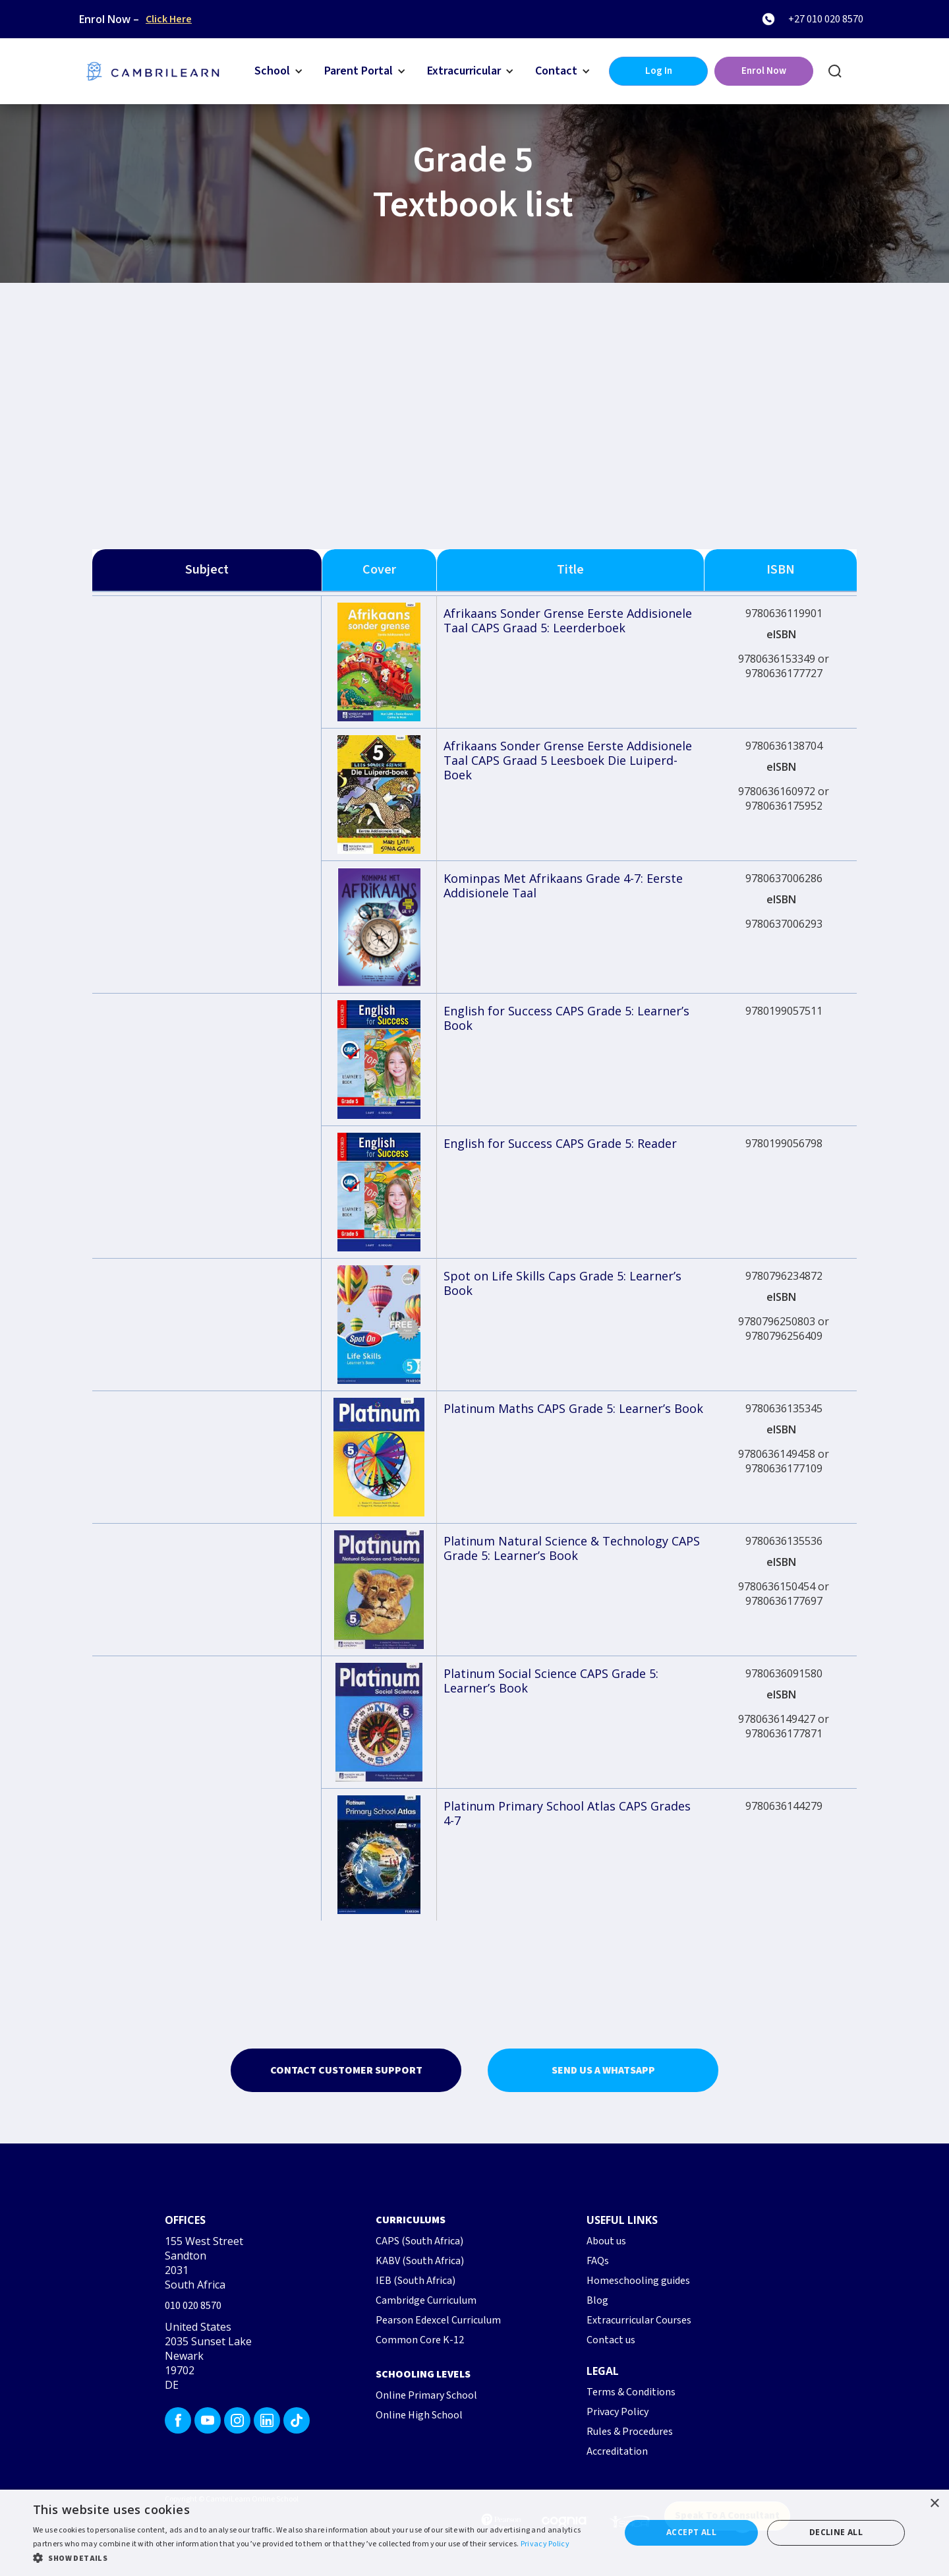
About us (606, 2241)
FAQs (598, 2261)
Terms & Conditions (631, 2392)
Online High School (419, 2415)
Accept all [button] (691, 2532)
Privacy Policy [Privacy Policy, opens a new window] (545, 2544)
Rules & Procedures (630, 2431)
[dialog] (474, 2533)
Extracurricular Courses (639, 2320)
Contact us (611, 2340)
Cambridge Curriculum (426, 2300)
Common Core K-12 (420, 2340)
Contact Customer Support (346, 2070)
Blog (597, 2300)
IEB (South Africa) (415, 2280)
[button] (279, 71)
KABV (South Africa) (420, 2261)
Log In (658, 71)
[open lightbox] (379, 662)
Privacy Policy (617, 2412)
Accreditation (617, 2451)
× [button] (934, 2504)
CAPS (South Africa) (419, 2241)
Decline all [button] (836, 2532)
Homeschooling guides (638, 2280)
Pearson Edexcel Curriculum (438, 2320)
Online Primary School (426, 2395)
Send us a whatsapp (603, 2070)
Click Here (169, 19)
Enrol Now (763, 71)
